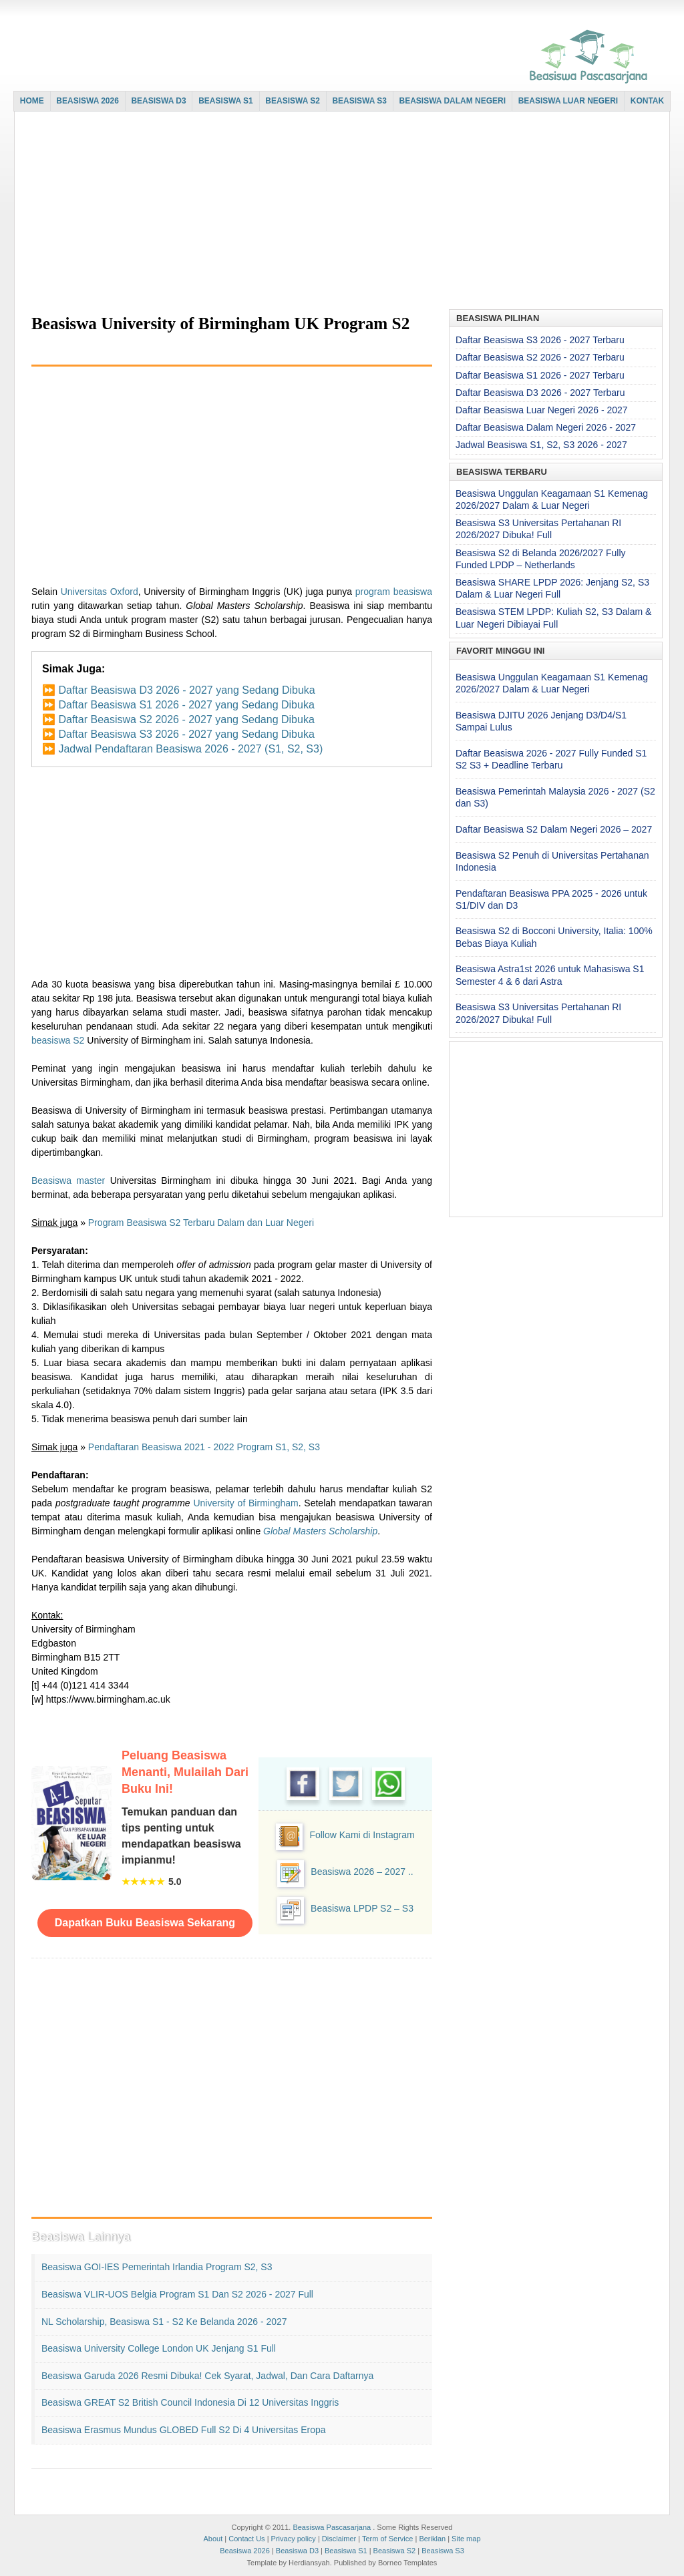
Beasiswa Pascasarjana (332, 2527)
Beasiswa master (68, 1180)
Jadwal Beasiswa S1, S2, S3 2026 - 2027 (541, 444)
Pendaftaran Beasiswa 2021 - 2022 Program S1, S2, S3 (204, 1447)
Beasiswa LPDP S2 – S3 (362, 1908)
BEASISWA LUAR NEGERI (568, 100)
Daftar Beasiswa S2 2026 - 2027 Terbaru (540, 357)
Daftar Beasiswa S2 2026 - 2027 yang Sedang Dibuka (186, 719)
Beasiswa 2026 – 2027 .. (362, 1871)
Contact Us (246, 2539)
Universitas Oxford (99, 591)
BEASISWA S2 (292, 100)
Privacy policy (293, 2539)
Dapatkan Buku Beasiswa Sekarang (145, 1922)
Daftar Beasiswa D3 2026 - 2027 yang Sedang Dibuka (186, 690)
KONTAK (647, 100)
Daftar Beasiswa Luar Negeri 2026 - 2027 (542, 410)
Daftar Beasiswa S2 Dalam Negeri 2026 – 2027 (554, 829)
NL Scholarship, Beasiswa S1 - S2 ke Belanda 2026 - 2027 (164, 2321)
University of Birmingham (245, 1503)
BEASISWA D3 (158, 100)
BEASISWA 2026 (87, 100)
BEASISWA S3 (359, 100)
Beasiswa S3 (442, 2551)
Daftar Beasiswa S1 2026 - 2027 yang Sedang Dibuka (186, 704)
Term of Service (387, 2539)
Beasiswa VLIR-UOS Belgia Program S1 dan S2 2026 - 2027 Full (177, 2294)
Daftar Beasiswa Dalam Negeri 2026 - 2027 (546, 427)
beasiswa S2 (57, 1040)
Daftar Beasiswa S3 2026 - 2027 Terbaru (540, 340)
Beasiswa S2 (394, 2551)
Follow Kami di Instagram (361, 1835)
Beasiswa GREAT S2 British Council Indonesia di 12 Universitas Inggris (190, 2402)
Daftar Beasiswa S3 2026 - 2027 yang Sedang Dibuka (186, 734)
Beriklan (432, 2539)
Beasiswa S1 (346, 2551)
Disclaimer (339, 2539)
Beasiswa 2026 (245, 2551)
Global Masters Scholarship (320, 1531)
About (212, 2539)
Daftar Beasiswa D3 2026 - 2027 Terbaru (540, 392)
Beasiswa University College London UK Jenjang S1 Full (158, 2348)
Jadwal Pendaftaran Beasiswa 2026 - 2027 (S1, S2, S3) (190, 749)
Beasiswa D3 (297, 2551)
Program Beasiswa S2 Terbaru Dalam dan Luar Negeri (201, 1222)
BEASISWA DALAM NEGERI (452, 100)
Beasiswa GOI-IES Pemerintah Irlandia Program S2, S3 (156, 2267)
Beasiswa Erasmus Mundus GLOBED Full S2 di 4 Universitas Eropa (183, 2429)
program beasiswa (393, 591)
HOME (32, 100)
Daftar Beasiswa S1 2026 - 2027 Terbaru (540, 375)
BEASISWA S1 (225, 100)
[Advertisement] (339, 211)
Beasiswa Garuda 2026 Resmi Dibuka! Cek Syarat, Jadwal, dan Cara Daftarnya (207, 2375)
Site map (466, 2539)
